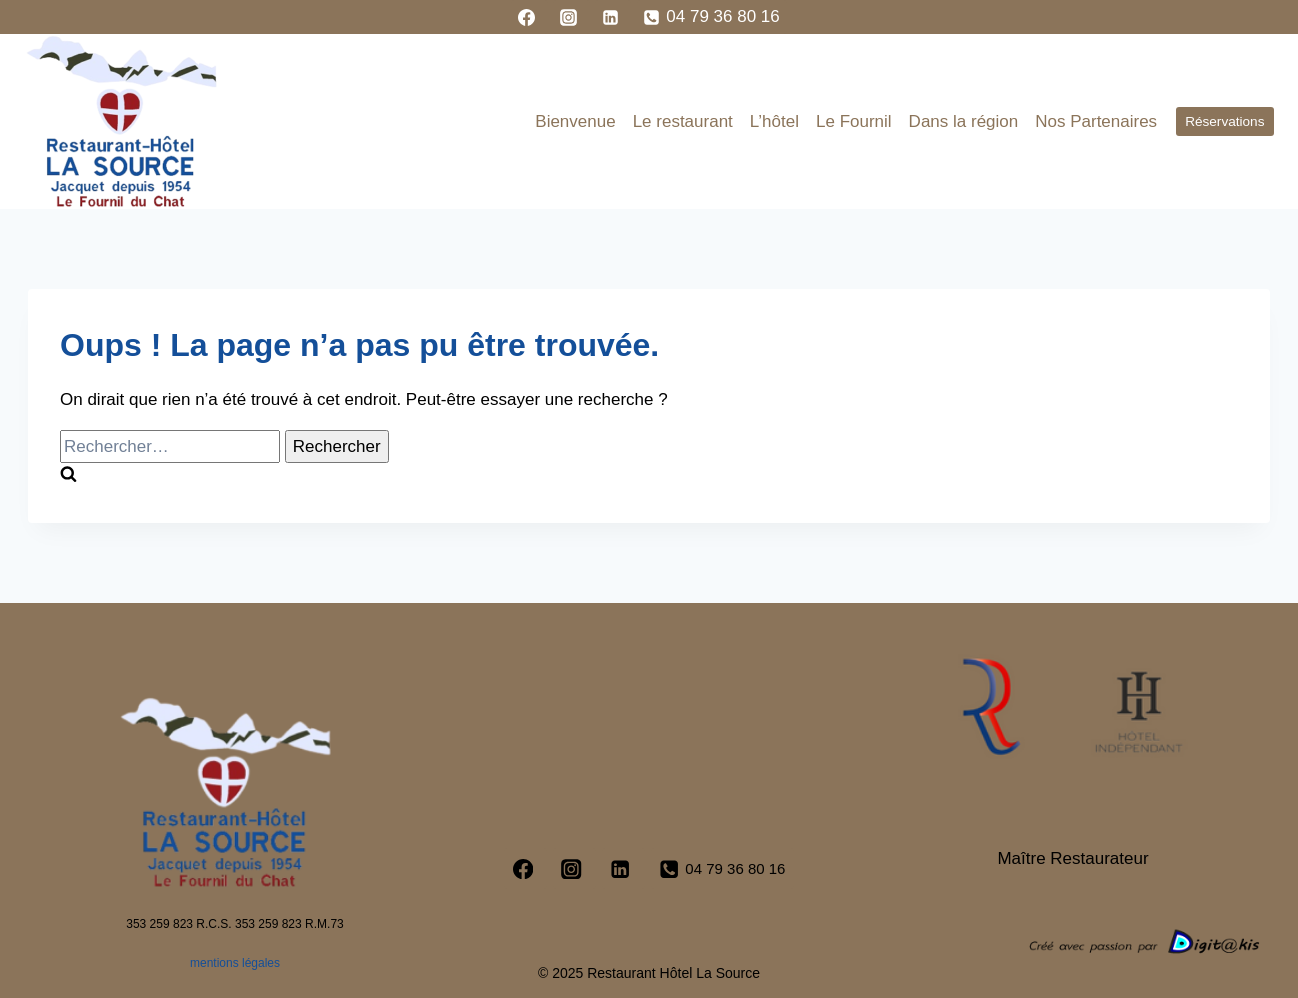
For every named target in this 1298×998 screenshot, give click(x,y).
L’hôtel (774, 121)
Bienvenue (575, 121)
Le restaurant (683, 121)
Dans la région (964, 121)
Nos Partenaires (1096, 121)
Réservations (1224, 121)
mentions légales (235, 963)
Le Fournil (854, 121)
